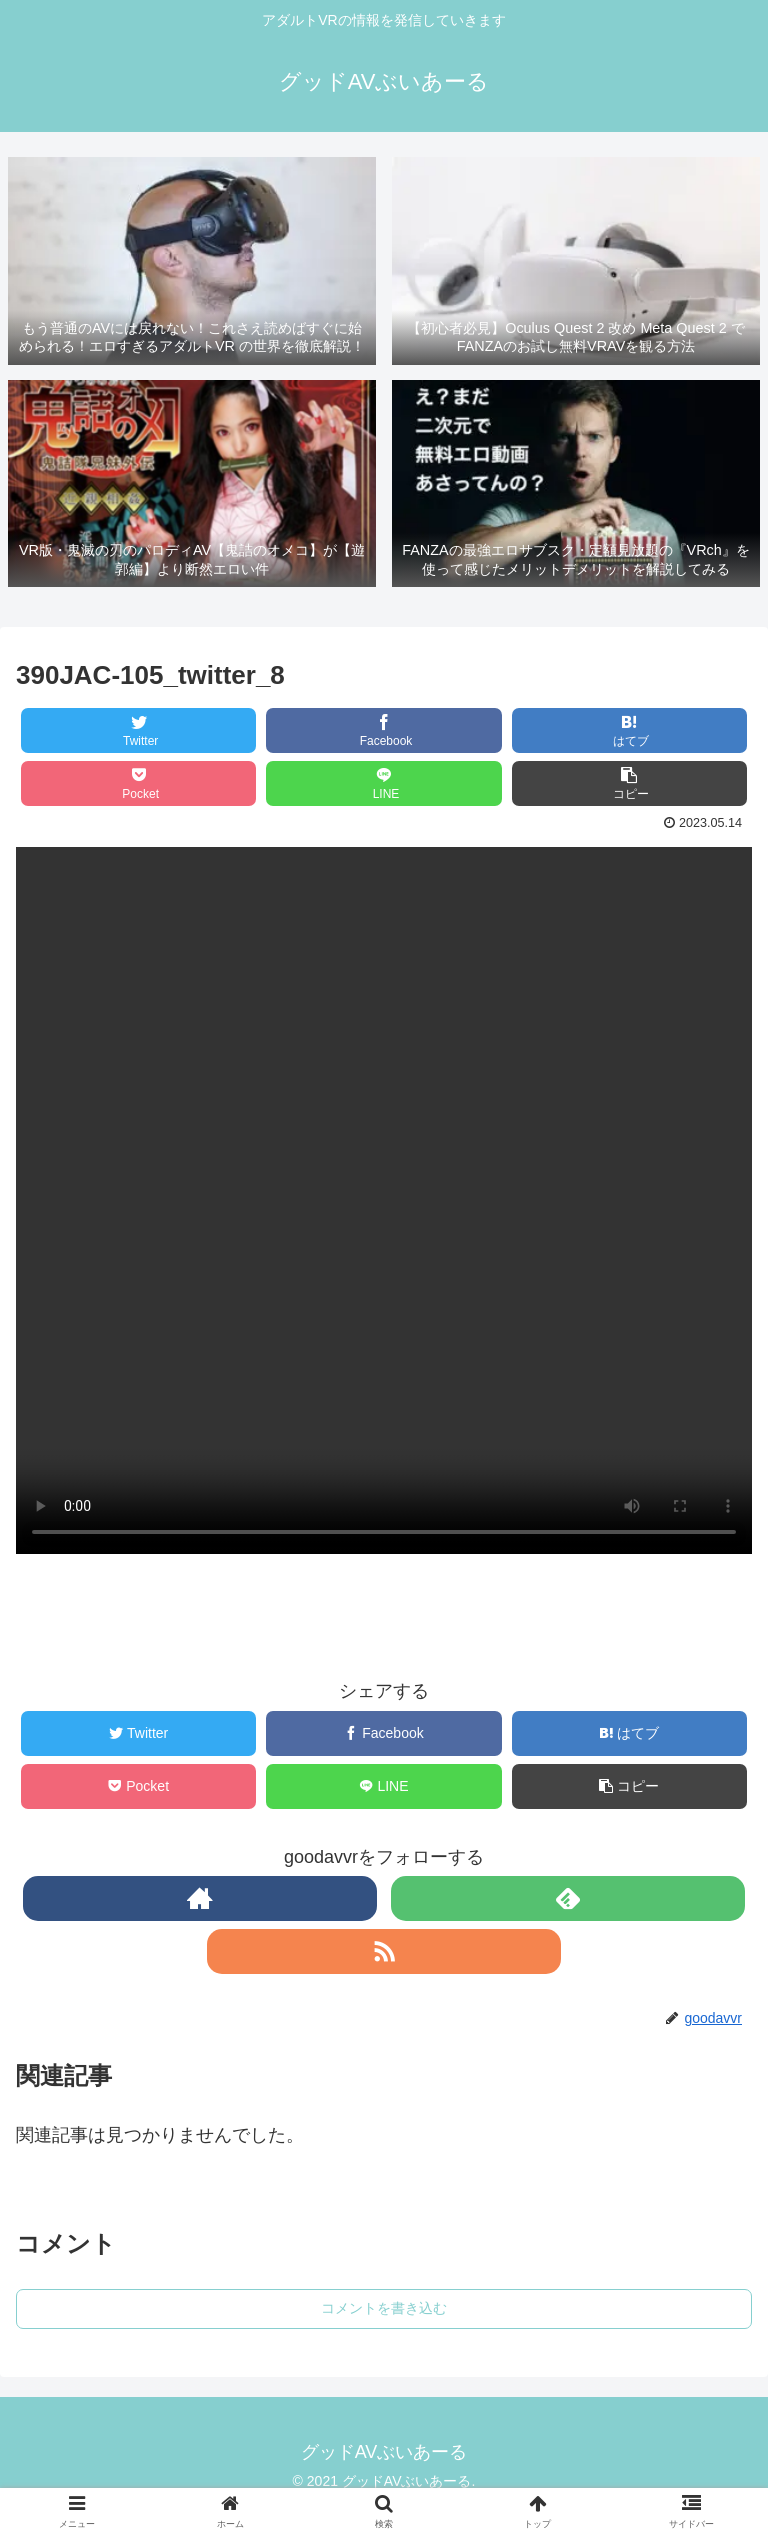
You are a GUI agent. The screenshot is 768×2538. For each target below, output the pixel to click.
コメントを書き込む (384, 2308)
